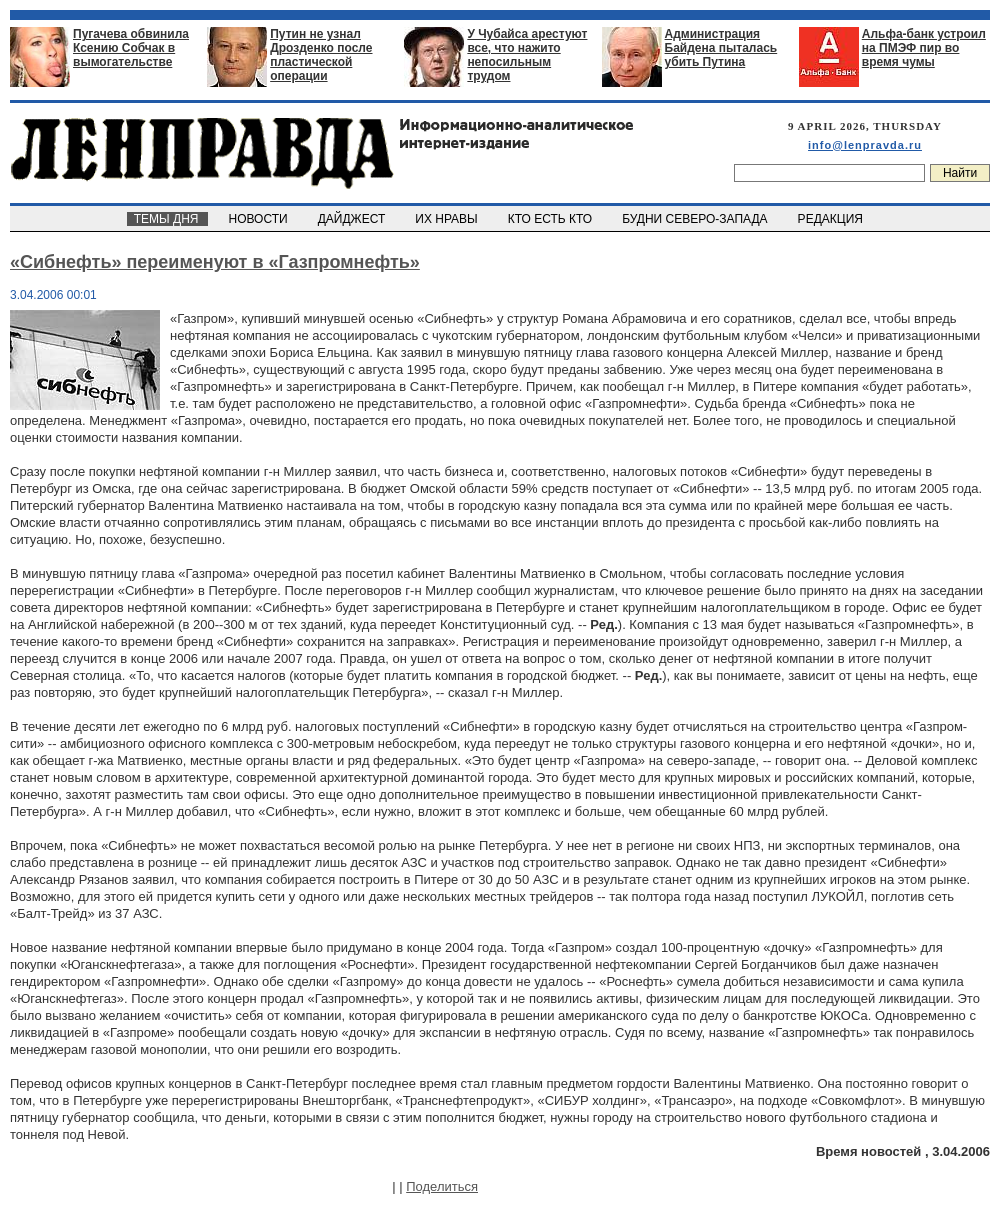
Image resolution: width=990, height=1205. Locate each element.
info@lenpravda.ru (865, 145)
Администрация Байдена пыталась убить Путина (721, 48)
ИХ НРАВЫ (448, 219)
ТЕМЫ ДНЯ (167, 219)
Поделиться (442, 1186)
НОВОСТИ (260, 219)
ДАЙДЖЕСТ (353, 219)
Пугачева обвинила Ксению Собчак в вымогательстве (131, 48)
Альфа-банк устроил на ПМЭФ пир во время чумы (924, 48)
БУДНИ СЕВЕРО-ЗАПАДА (696, 219)
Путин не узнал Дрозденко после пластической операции (321, 55)
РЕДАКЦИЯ (832, 219)
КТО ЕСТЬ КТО (551, 219)
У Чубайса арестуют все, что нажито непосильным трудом (527, 55)
